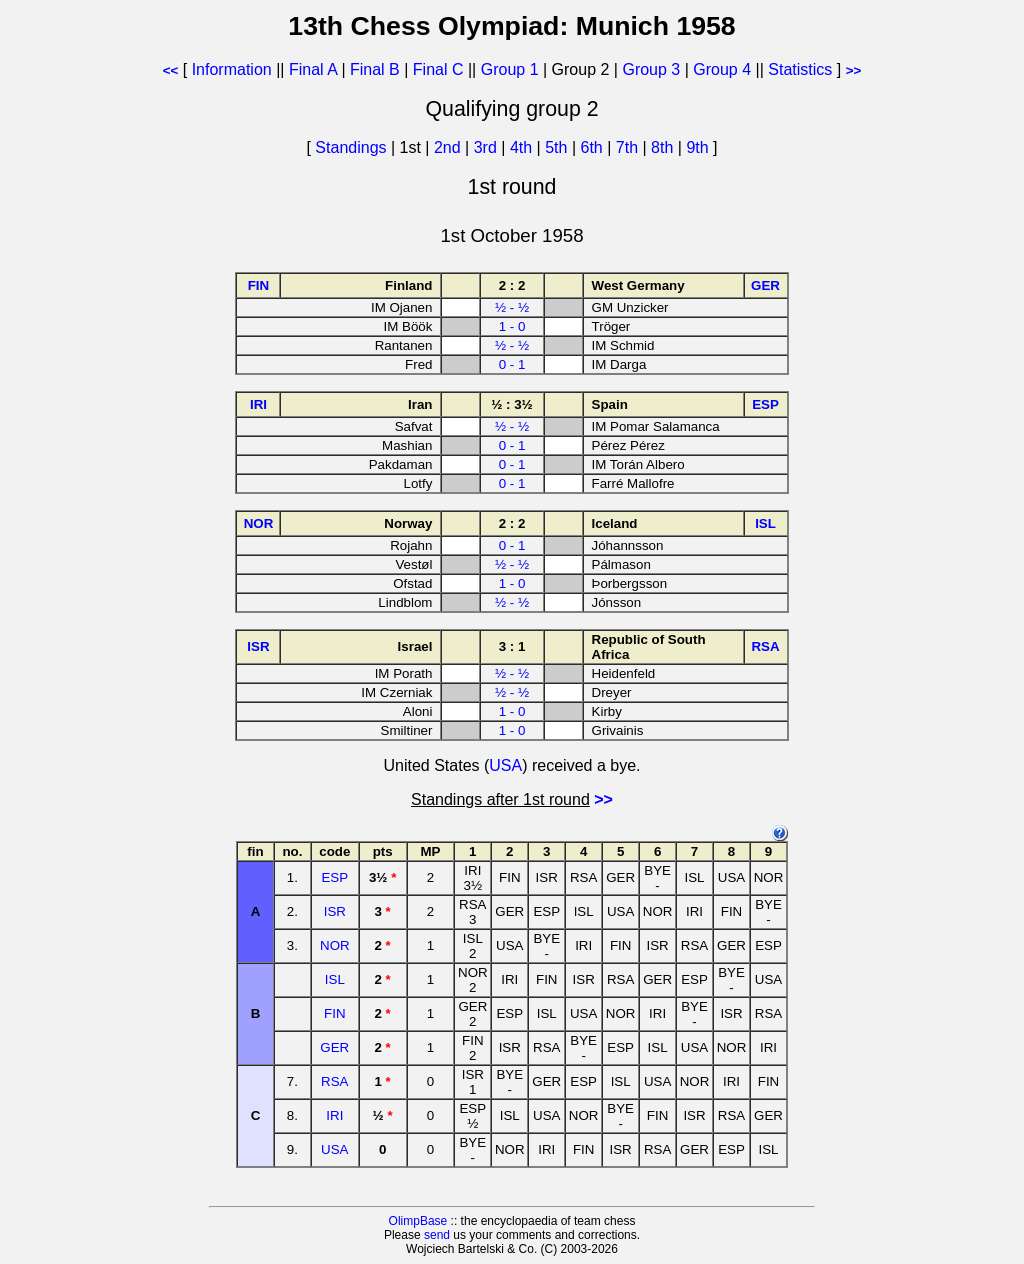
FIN (334, 1013)
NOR (335, 945)
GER (334, 1047)
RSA (334, 1081)
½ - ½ (512, 307)
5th (558, 147)
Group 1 (510, 69)
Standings (350, 147)
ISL (335, 979)
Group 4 (722, 69)
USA (505, 765)
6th (594, 147)
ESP (334, 877)
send (437, 1235)
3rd (488, 147)
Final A (313, 69)
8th (664, 147)
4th (523, 147)
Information (232, 69)
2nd (449, 147)
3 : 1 (512, 646)
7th (629, 147)
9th (699, 147)
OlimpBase (418, 1221)
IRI (334, 1115)
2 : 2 (512, 285)
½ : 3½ (512, 404)
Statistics (800, 69)
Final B (375, 69)
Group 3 (651, 69)
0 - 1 (512, 364)
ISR (335, 911)
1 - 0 (512, 326)
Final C (438, 69)
